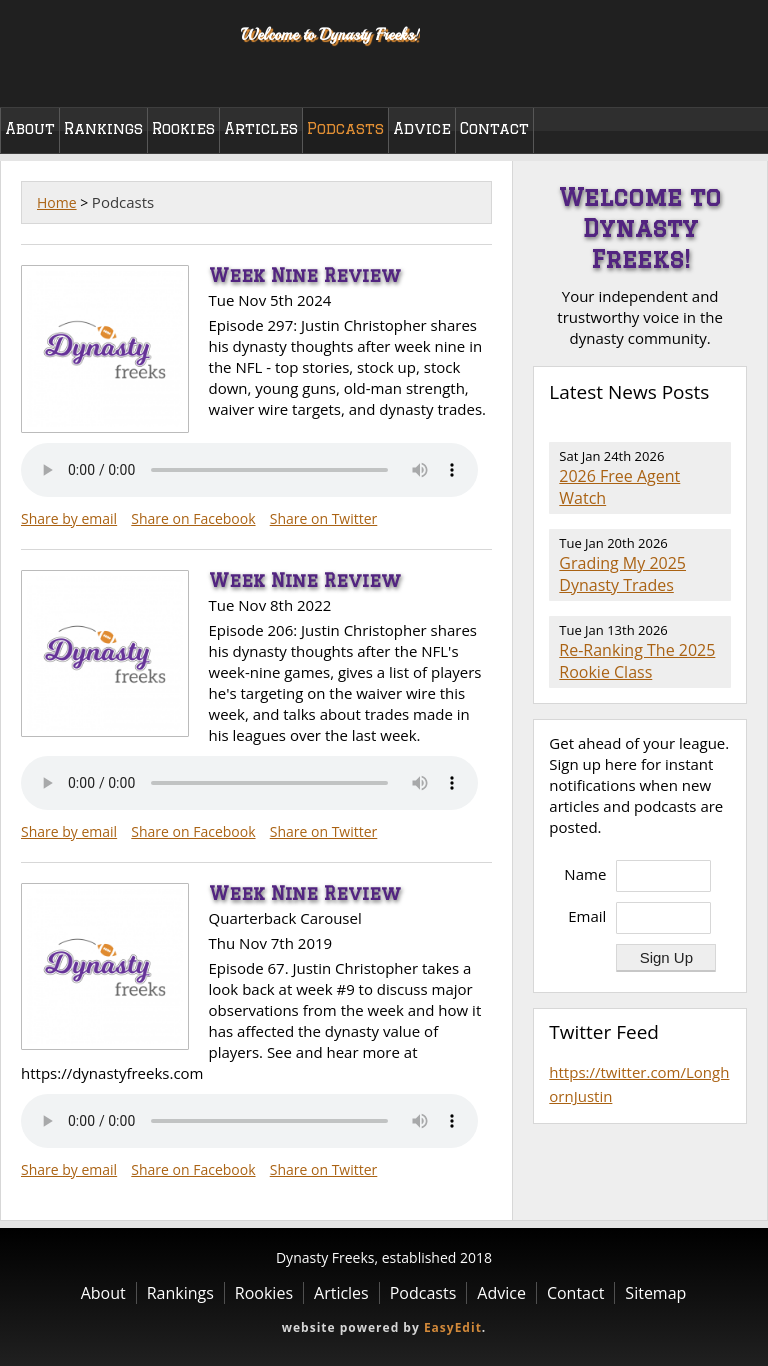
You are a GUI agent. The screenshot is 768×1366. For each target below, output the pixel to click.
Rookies (183, 128)
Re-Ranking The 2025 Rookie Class (637, 661)
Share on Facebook (193, 518)
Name (585, 874)
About (30, 128)
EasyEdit (453, 1327)
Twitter (732, 79)
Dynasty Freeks (107, 50)
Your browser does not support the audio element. (249, 470)
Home (57, 202)
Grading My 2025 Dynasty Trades (622, 574)
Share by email (69, 518)
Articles (261, 128)
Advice (422, 128)
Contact (494, 128)
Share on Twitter (324, 518)
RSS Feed (719, 431)
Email (587, 916)
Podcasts (345, 128)
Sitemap (655, 1293)
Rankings (103, 128)
